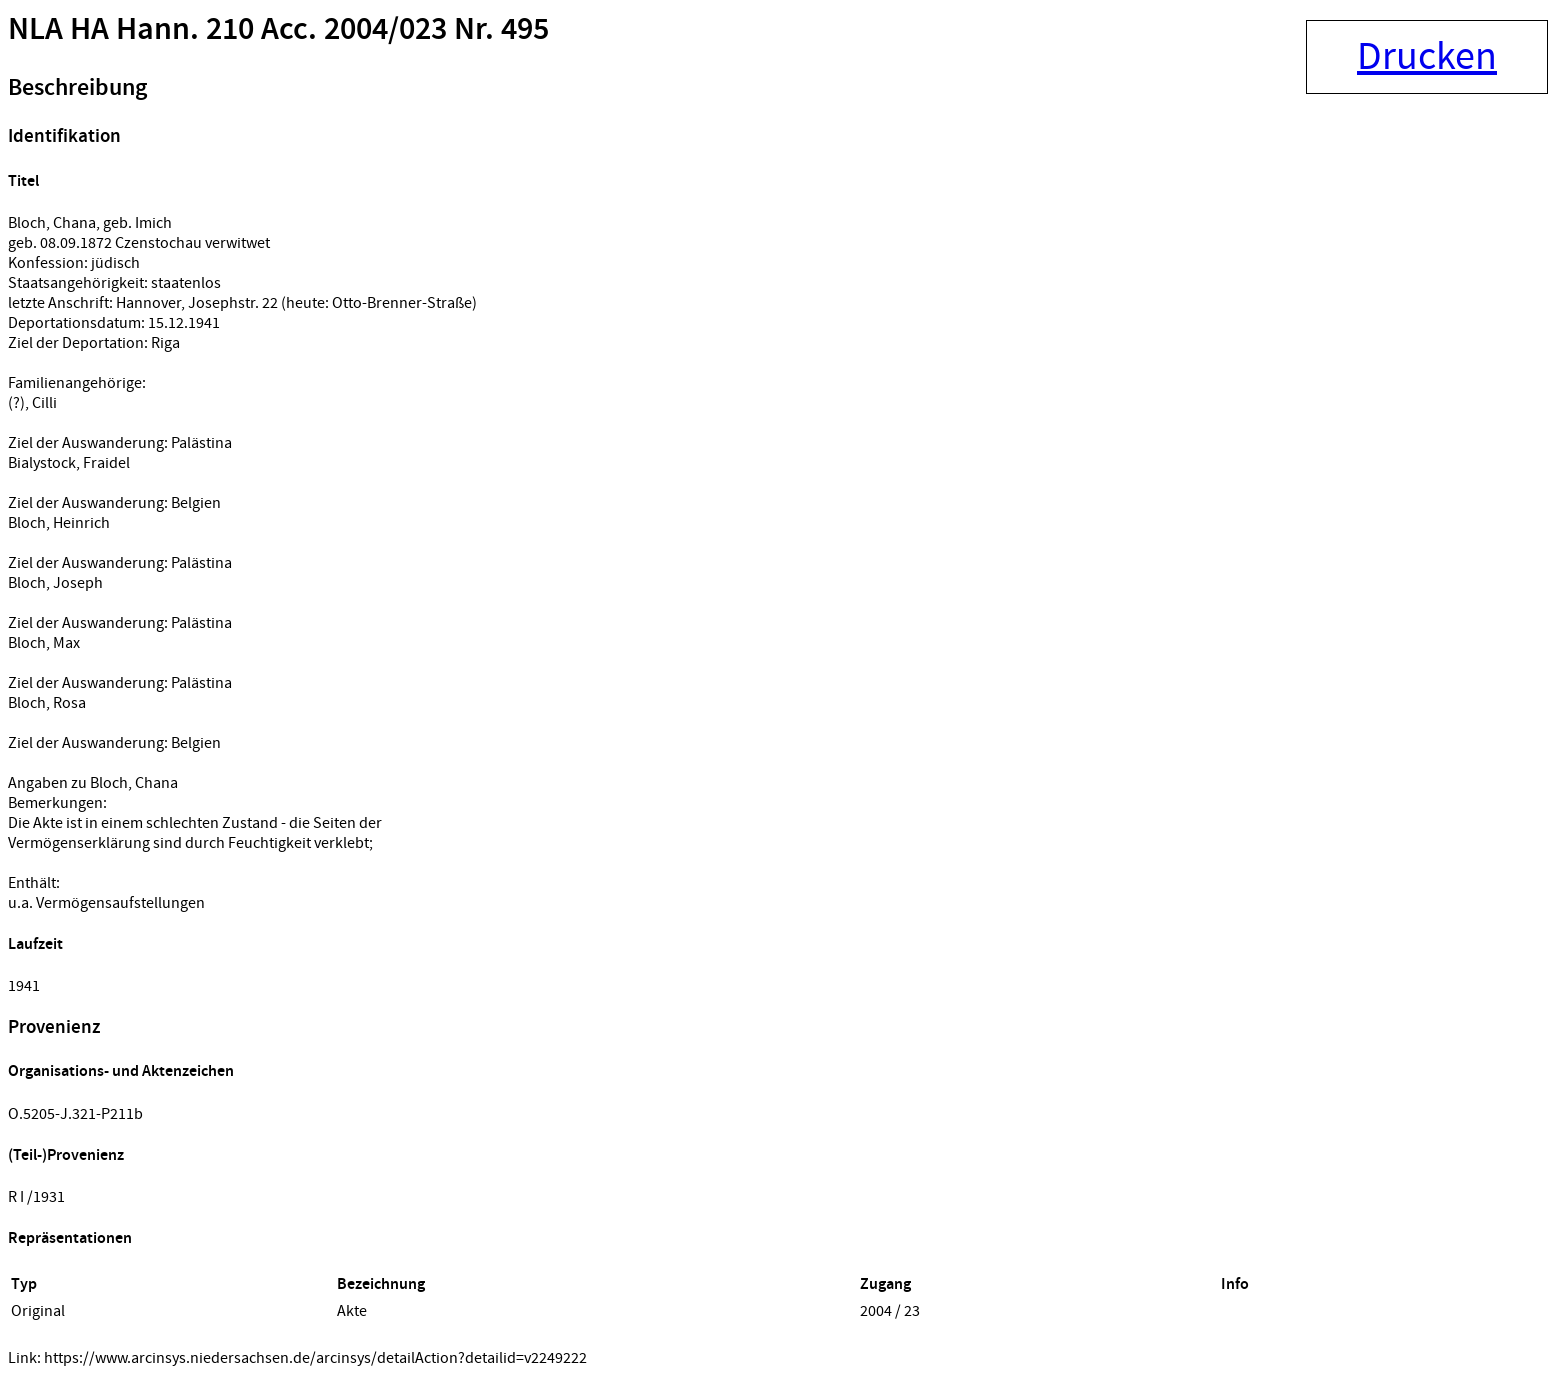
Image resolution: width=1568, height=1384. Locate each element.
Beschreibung (77, 88)
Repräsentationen (70, 1238)
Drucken (1427, 57)
